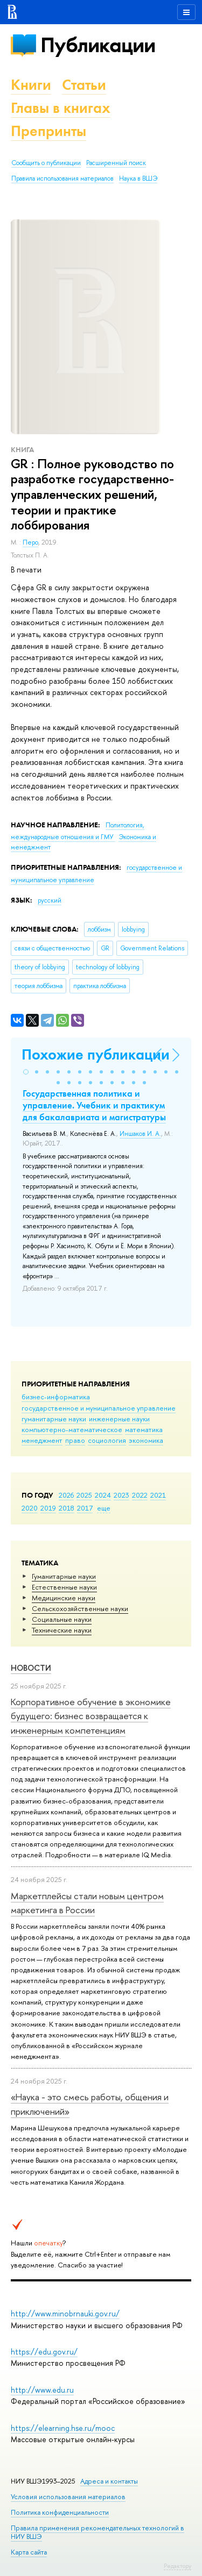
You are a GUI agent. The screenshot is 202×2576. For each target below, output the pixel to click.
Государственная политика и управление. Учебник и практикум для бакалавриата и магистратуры (94, 1105)
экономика (146, 1440)
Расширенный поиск (116, 163)
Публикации (97, 45)
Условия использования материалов (68, 2496)
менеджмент (42, 1440)
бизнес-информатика (56, 1396)
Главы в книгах (60, 107)
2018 (66, 1508)
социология (107, 1440)
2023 (121, 1495)
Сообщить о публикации (46, 163)
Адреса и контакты (109, 2481)
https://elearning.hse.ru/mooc (63, 2428)
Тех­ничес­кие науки (62, 1630)
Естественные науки (64, 1587)
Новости (31, 1667)
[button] (25, 1072)
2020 (30, 1508)
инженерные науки (119, 1418)
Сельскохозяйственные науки (80, 1608)
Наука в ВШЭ (138, 178)
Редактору (177, 2566)
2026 (66, 1495)
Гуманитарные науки (64, 1576)
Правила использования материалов (62, 178)
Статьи (84, 84)
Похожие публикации (96, 1054)
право (75, 1440)
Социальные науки (62, 1619)
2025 (84, 1495)
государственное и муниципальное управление (99, 1408)
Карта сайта (29, 2552)
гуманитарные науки (54, 1418)
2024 (103, 1495)
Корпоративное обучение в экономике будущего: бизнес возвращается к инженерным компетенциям (91, 1715)
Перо (30, 542)
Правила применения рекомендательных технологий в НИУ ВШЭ (97, 2532)
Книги (31, 84)
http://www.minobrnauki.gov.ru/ (65, 2313)
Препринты (48, 130)
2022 (140, 1495)
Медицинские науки (63, 1597)
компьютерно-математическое (72, 1429)
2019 (48, 1508)
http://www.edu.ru (42, 2390)
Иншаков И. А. (140, 1133)
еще (103, 1508)
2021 (158, 1495)
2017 (85, 1508)
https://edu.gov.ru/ (44, 2351)
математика (144, 1429)
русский (49, 900)
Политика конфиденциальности (60, 2512)
